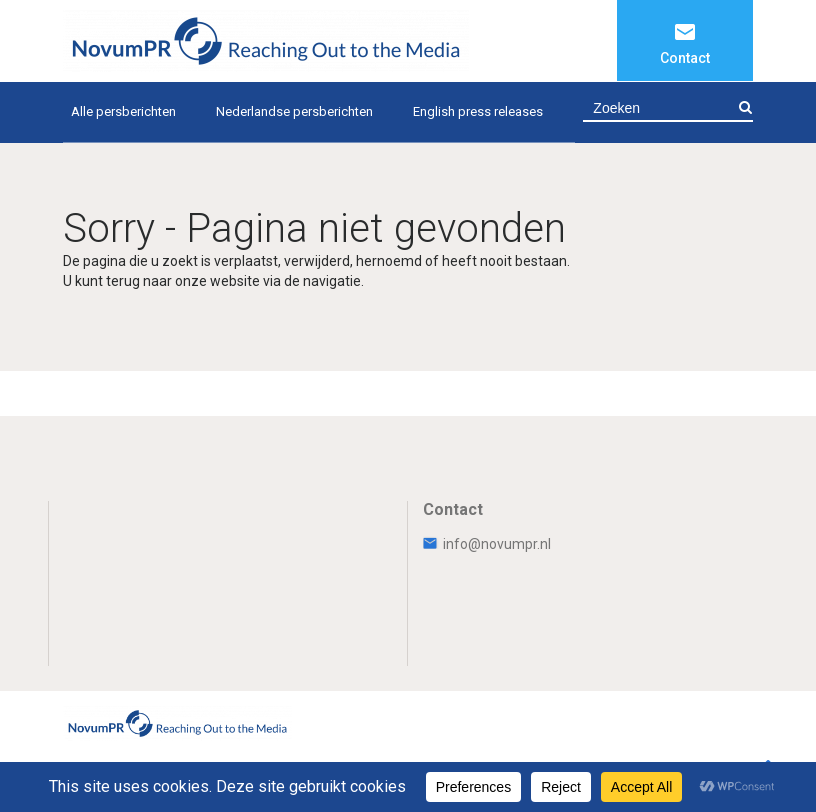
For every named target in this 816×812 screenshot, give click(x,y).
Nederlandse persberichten (294, 111)
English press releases (478, 111)
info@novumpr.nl (487, 544)
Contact (685, 58)
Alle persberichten (123, 111)
